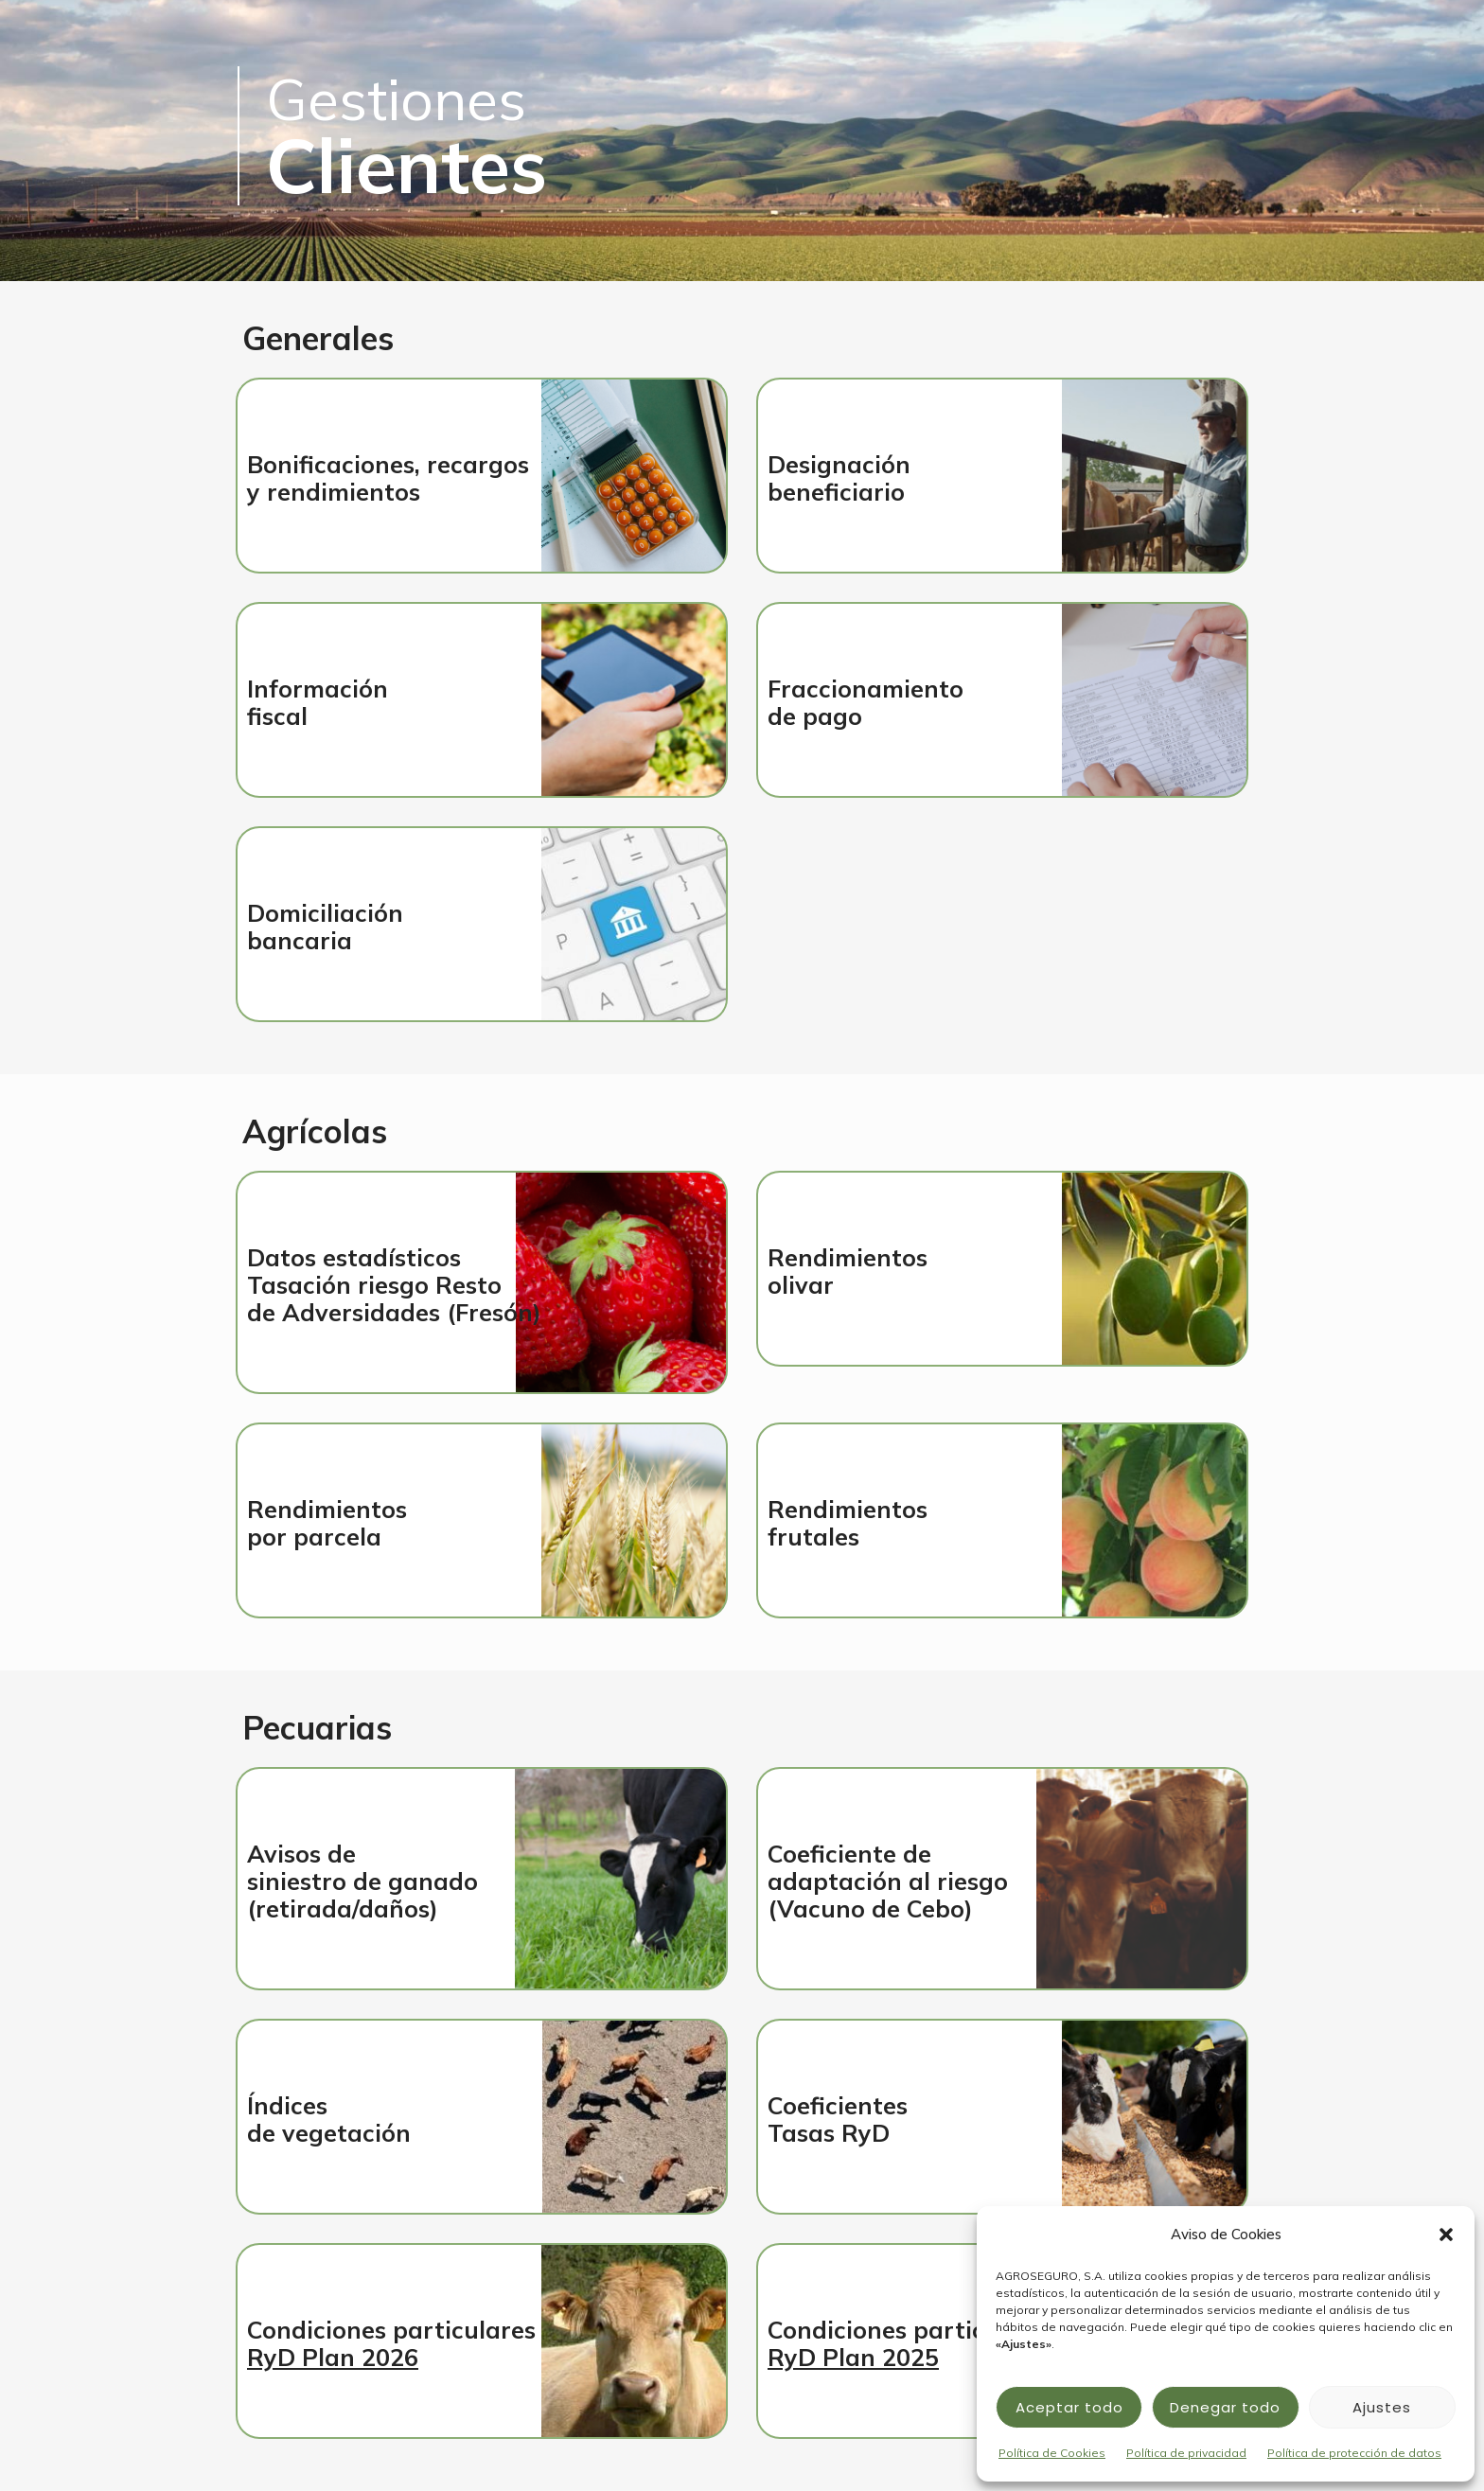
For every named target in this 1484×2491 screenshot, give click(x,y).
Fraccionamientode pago (865, 702)
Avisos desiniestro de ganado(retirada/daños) (362, 1881)
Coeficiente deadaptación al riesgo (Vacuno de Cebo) (888, 1881)
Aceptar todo (1069, 2407)
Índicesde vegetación (329, 2119)
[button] (1446, 2234)
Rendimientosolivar (848, 1271)
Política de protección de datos (1354, 2453)
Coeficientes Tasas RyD (838, 2119)
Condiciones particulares (391, 2343)
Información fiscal (317, 702)
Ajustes (1381, 2407)
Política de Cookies (1051, 2453)
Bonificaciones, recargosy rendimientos (388, 478)
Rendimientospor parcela (327, 1522)
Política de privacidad (1186, 2453)
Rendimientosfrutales (848, 1522)
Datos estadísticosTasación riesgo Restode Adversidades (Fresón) (394, 1285)
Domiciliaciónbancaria (325, 926)
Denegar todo (1225, 2407)
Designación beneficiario (839, 478)
